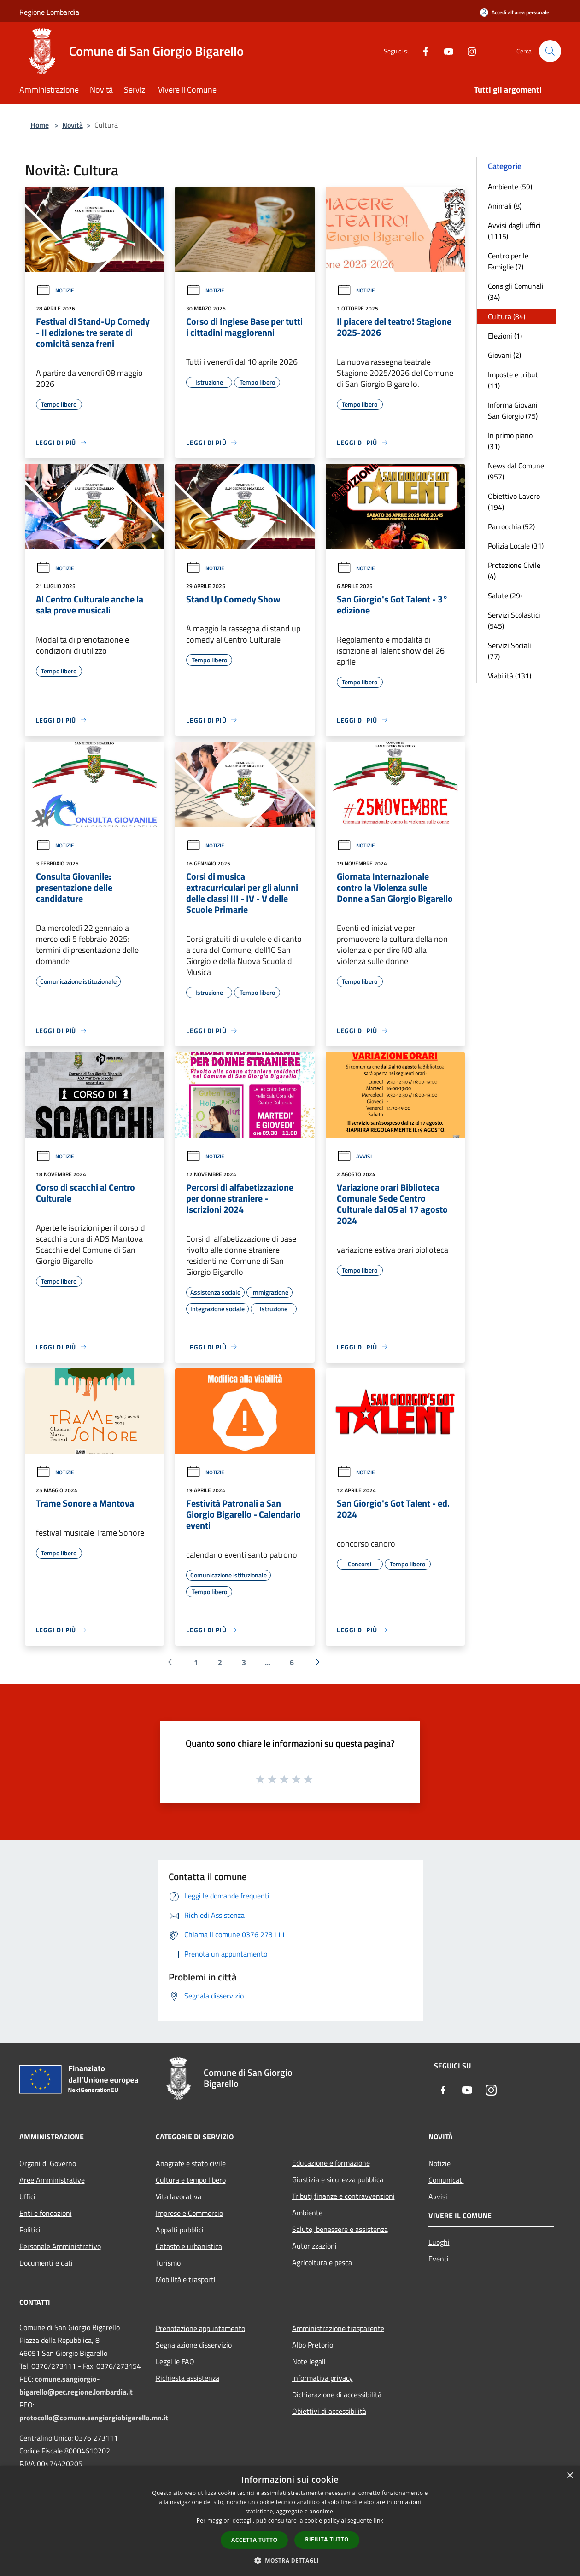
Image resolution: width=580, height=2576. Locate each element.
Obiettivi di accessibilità (329, 2411)
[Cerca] (550, 51)
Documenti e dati (46, 2262)
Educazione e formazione (331, 2162)
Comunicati (446, 2179)
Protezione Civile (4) (514, 571)
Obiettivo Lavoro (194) (514, 502)
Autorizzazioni (314, 2245)
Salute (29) (505, 595)
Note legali (309, 2361)
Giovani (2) (504, 355)
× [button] (569, 2475)
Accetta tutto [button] (254, 2540)
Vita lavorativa (178, 2196)
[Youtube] (445, 51)
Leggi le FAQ (175, 2361)
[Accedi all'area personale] (514, 12)
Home (39, 124)
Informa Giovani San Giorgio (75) (513, 410)
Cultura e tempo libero (191, 2179)
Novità (72, 124)
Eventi (438, 2258)
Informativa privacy (322, 2377)
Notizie (55, 290)
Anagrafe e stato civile (191, 2163)
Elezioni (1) (505, 335)
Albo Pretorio (312, 2344)
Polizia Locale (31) (516, 545)
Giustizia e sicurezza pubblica (337, 2179)
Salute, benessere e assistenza (340, 2229)
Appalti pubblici (180, 2229)
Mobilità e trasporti (186, 2279)
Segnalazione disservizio (194, 2344)
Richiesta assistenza (187, 2377)
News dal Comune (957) (516, 471)
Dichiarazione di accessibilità (336, 2394)
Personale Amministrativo (60, 2246)
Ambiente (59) (510, 186)
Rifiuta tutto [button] (327, 2539)
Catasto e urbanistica (189, 2246)
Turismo (168, 2262)
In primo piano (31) (510, 441)
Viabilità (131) (509, 675)
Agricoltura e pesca (322, 2262)
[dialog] (290, 2521)
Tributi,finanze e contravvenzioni (343, 2196)
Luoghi (439, 2242)
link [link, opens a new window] (378, 2520)
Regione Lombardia (49, 12)
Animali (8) (504, 205)
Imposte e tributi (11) (514, 380)
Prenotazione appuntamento (200, 2328)
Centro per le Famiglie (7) (508, 261)
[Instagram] (468, 51)
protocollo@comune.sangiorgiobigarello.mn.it (93, 2417)
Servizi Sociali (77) (509, 651)
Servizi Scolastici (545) (514, 620)
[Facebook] (422, 51)
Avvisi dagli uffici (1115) (514, 231)
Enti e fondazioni (45, 2213)
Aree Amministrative (52, 2179)
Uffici (27, 2196)
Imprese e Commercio (189, 2213)
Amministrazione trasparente (338, 2328)
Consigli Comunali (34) (516, 291)
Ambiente (307, 2212)
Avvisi (354, 1156)
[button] (290, 2560)
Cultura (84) (506, 316)
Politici (30, 2229)
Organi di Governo (47, 2163)
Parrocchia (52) (511, 526)
